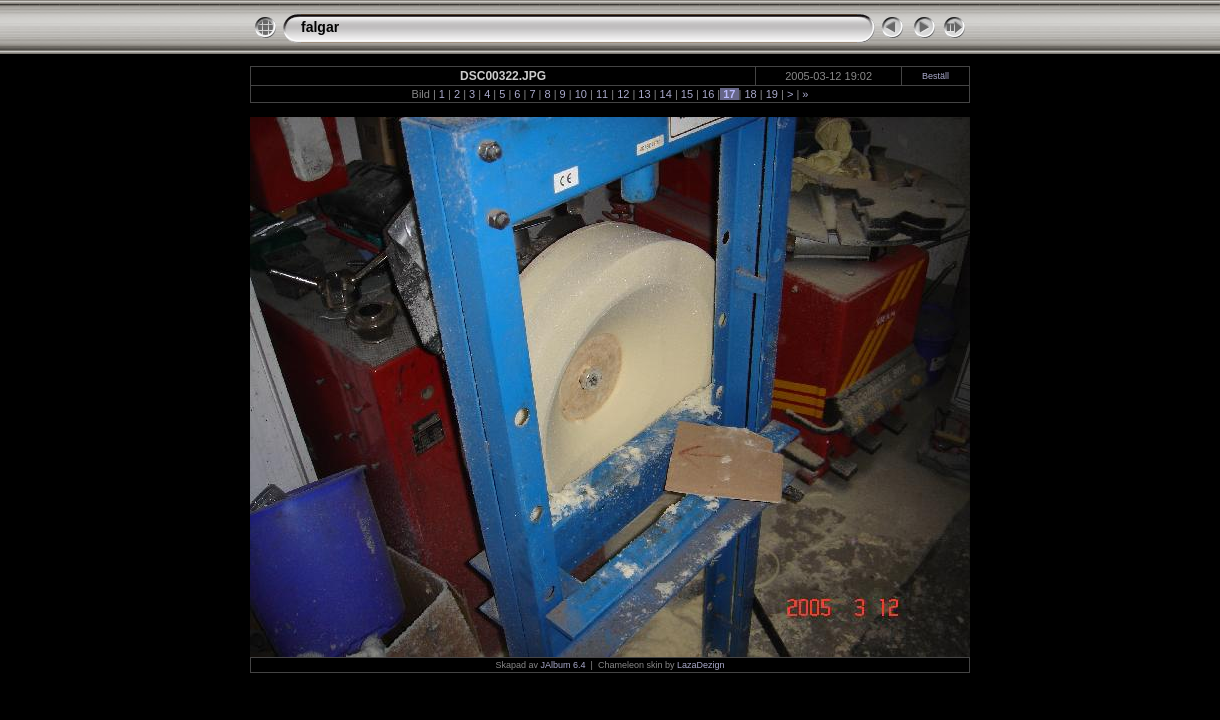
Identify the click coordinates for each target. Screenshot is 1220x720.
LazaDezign (701, 665)
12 (623, 94)
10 (581, 94)
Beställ (935, 76)
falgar (320, 27)
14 (666, 94)
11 (602, 94)
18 (750, 94)
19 (772, 94)
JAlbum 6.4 (563, 665)
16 (708, 94)
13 (644, 94)
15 (687, 94)
